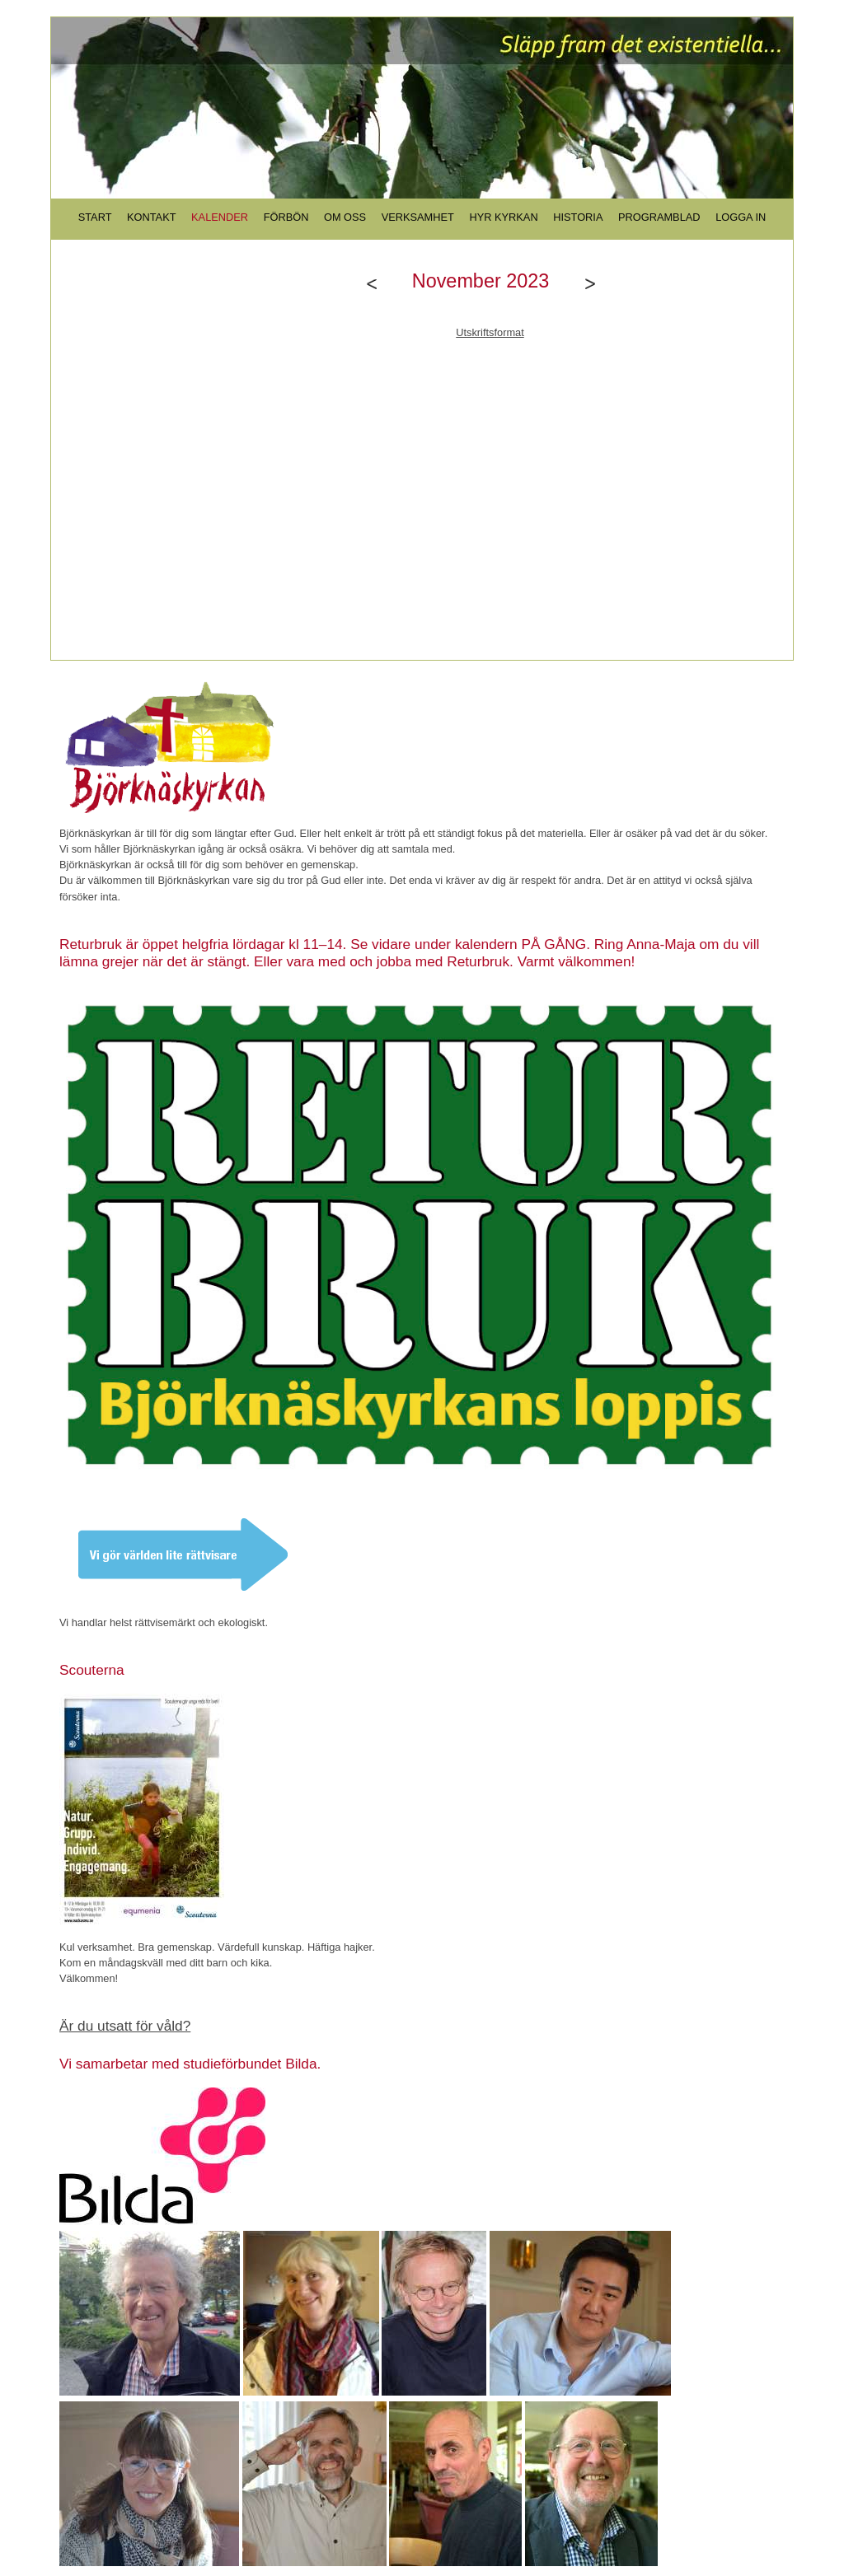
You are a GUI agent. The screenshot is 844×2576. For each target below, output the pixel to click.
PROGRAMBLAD (659, 217)
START (95, 217)
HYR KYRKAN (503, 217)
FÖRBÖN (286, 217)
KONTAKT (151, 217)
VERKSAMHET (418, 217)
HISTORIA (578, 217)
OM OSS (345, 217)
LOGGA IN (740, 217)
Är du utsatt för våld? (124, 2025)
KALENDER (219, 217)
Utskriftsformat (489, 332)
